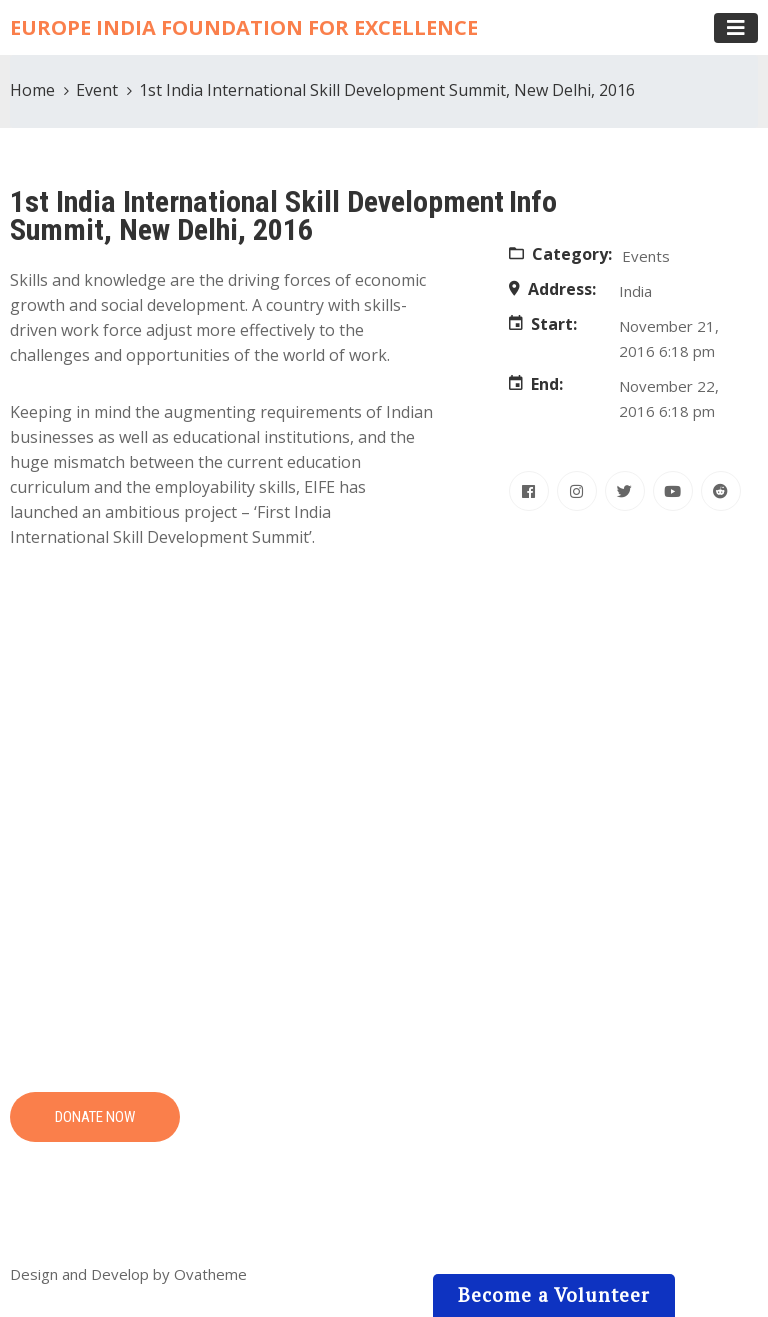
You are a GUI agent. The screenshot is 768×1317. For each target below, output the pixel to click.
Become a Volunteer (554, 1294)
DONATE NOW (95, 1117)
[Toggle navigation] (736, 28)
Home (32, 90)
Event (97, 90)
